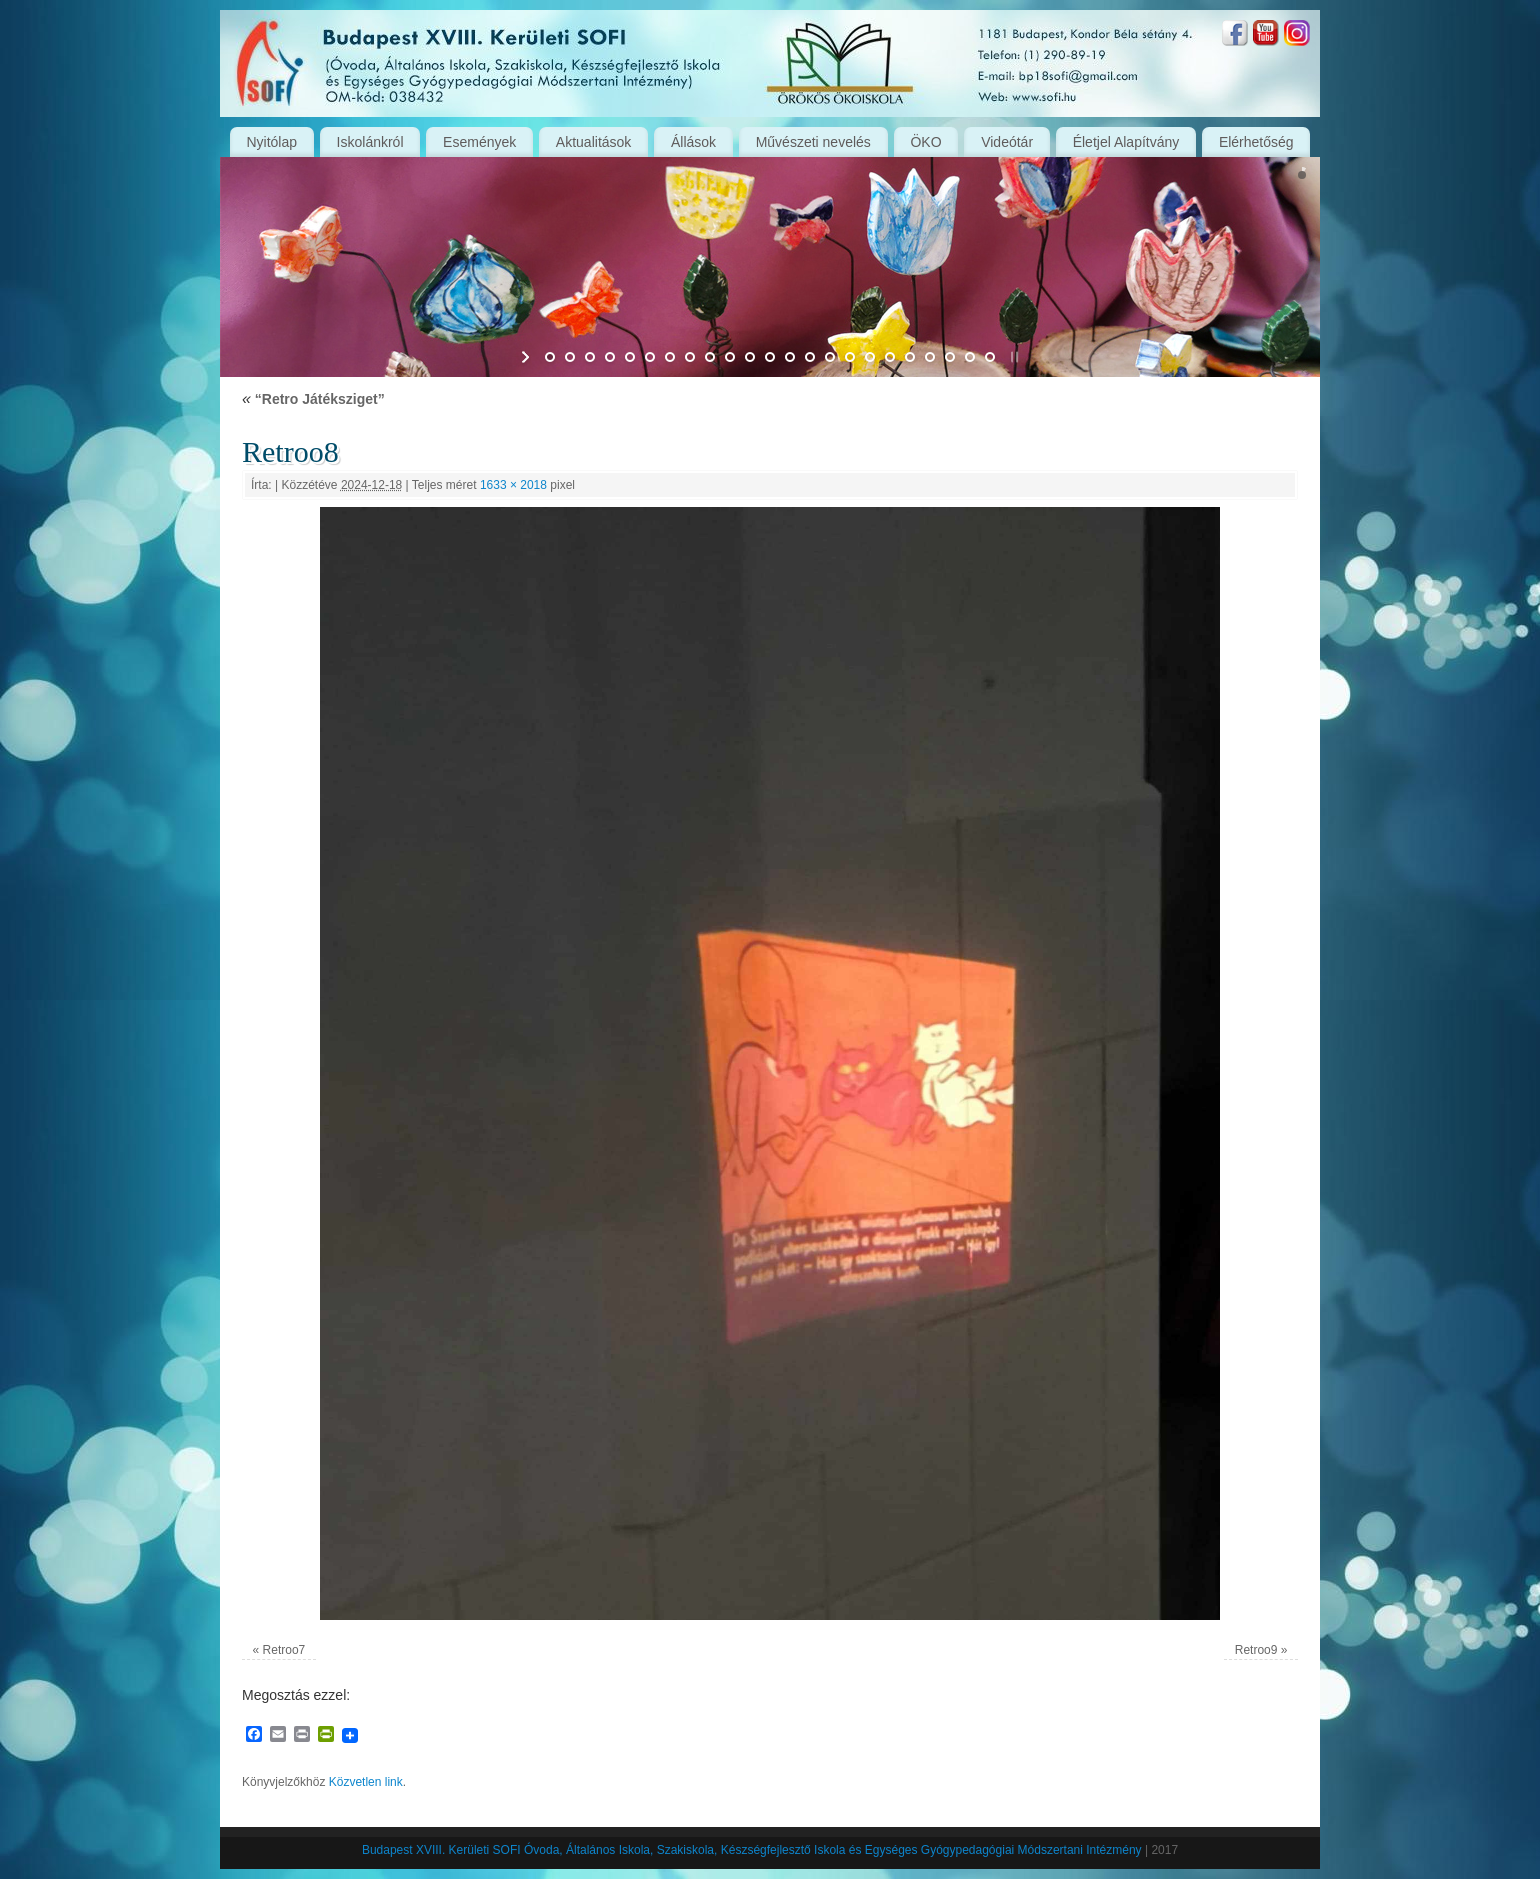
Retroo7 (284, 1650)
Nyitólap (271, 142)
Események (479, 142)
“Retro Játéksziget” (313, 399)
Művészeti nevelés (813, 142)
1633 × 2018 (513, 485)
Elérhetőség (1256, 142)
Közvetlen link (366, 1782)
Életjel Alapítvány (1126, 142)
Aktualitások (593, 142)
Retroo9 (1256, 1650)
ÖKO (925, 142)
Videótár (1007, 142)
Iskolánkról (370, 142)
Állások (693, 142)
